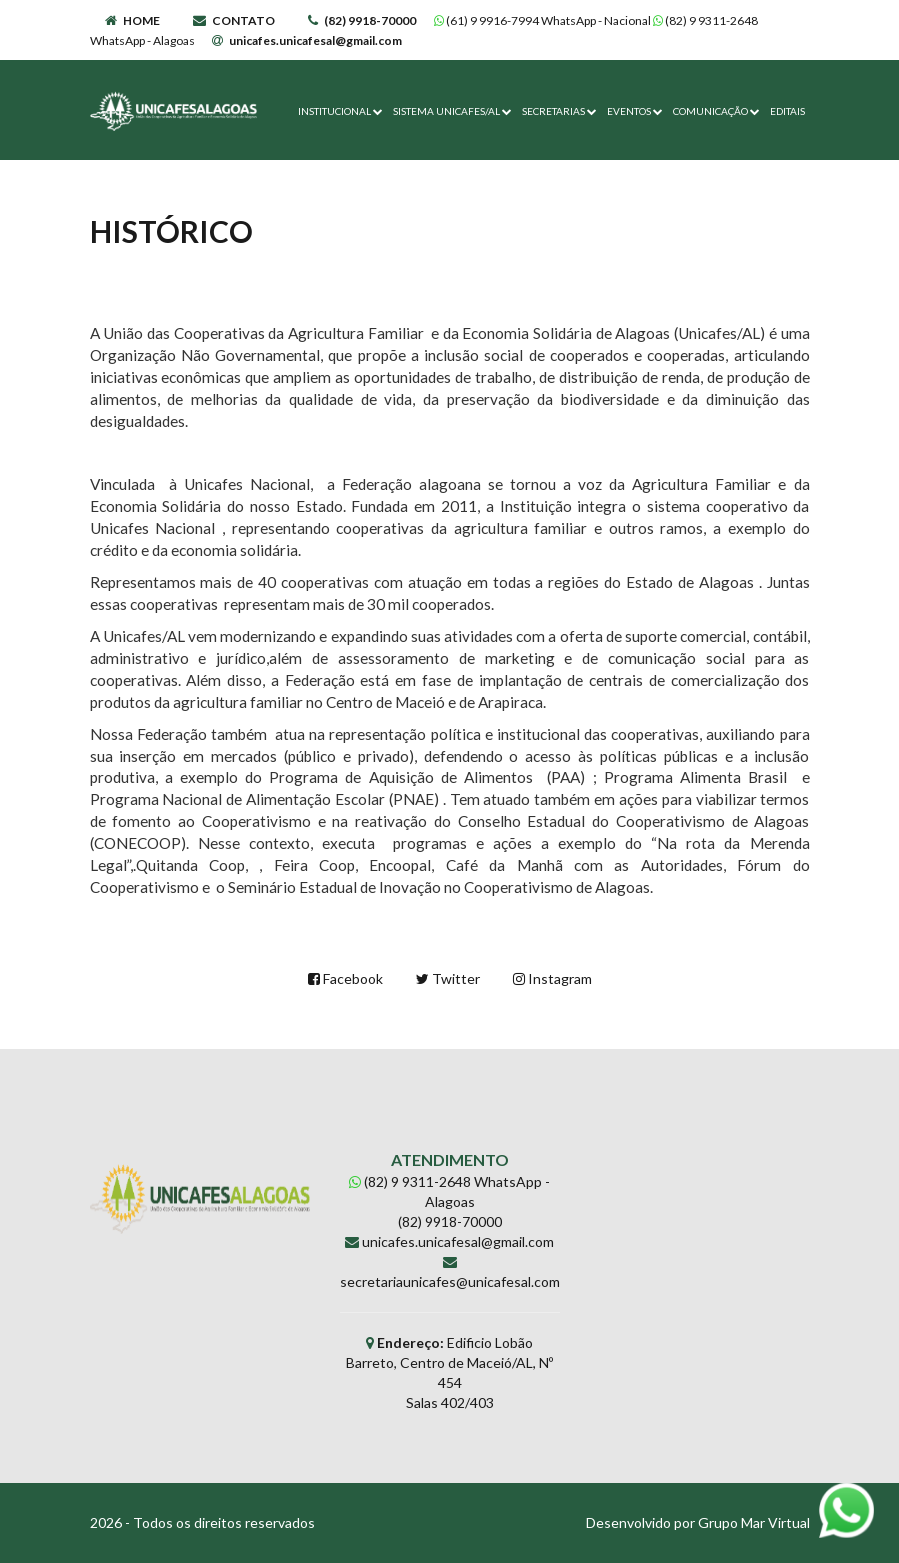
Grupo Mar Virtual (754, 1522)
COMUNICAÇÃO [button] (716, 111)
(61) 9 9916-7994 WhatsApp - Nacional (543, 20)
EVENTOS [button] (635, 111)
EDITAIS (787, 111)
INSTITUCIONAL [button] (340, 111)
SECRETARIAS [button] (559, 111)
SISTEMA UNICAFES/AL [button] (452, 111)
